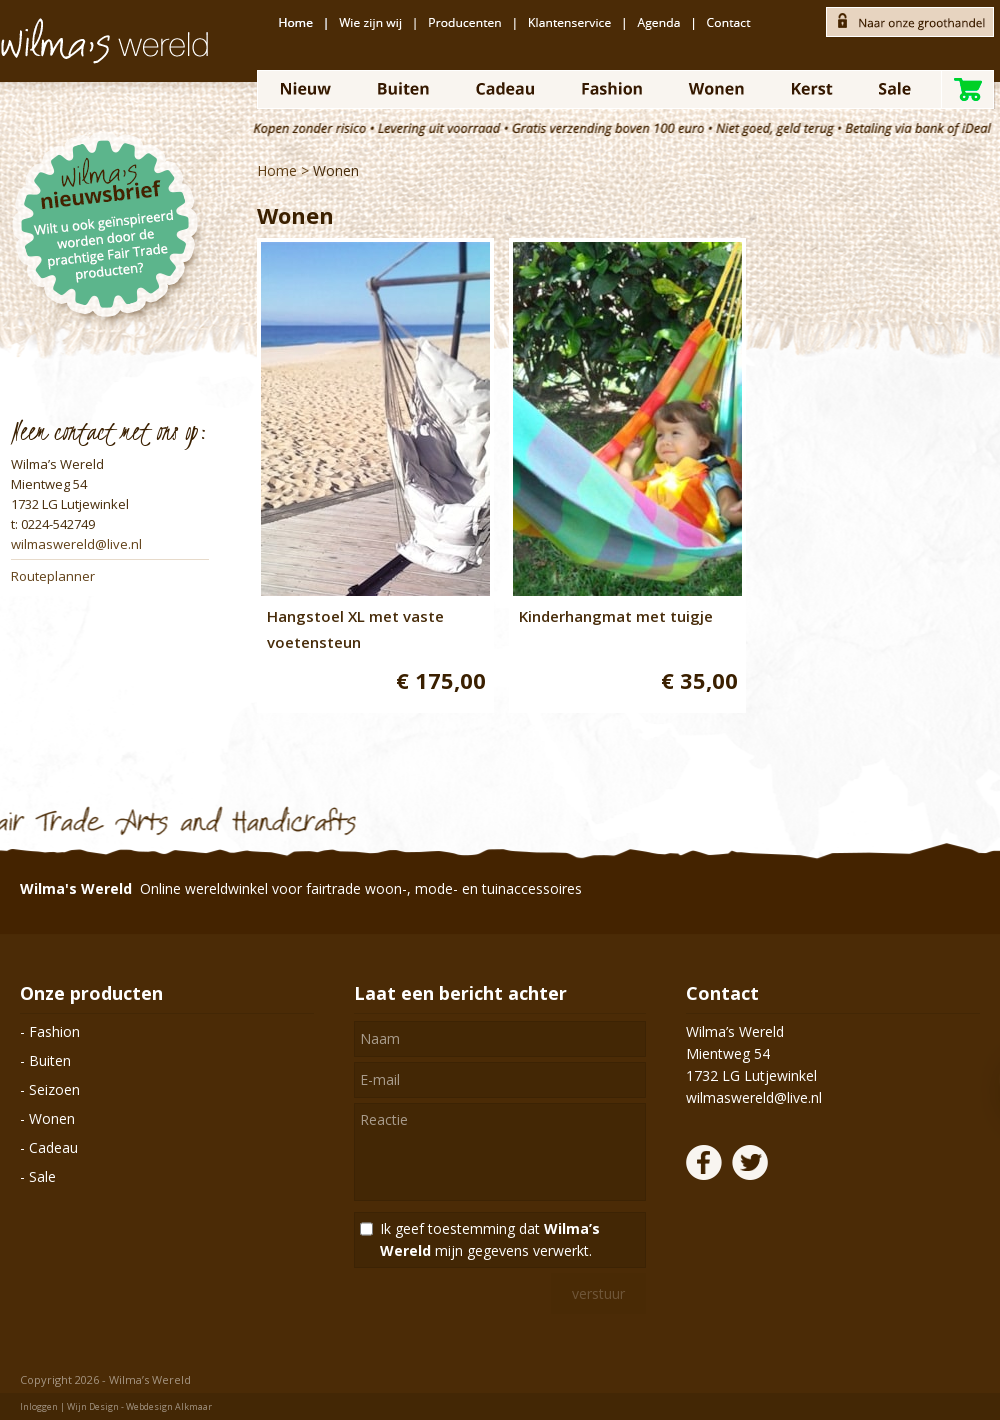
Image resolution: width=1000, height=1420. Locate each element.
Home (277, 170)
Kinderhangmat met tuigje (616, 616)
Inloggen (39, 1406)
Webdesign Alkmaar (169, 1406)
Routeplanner (53, 576)
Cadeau (53, 1147)
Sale (42, 1176)
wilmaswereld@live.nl (76, 544)
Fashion (54, 1031)
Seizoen (54, 1089)
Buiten (50, 1060)
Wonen (336, 170)
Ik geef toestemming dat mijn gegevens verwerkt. (490, 1239)
